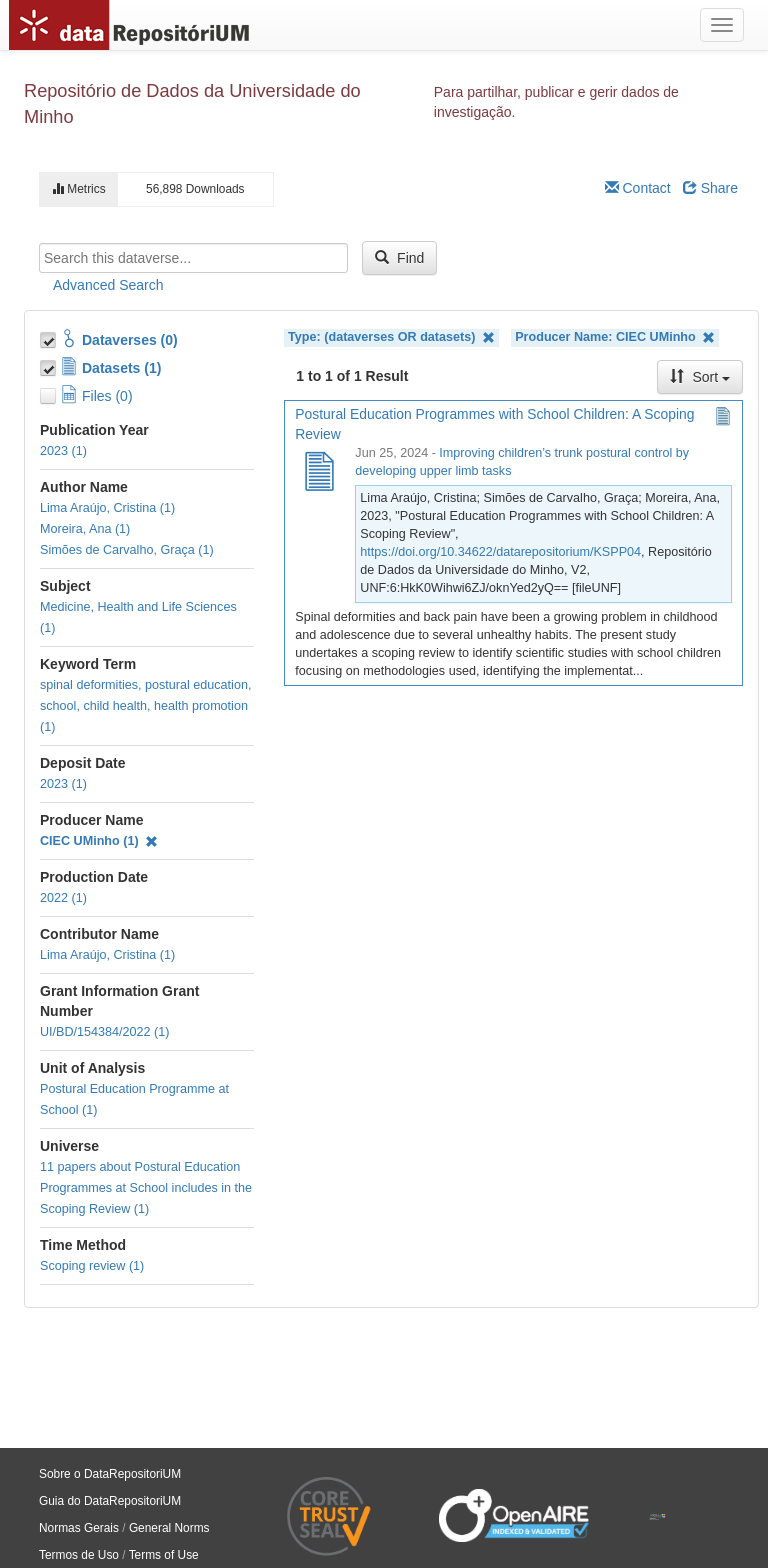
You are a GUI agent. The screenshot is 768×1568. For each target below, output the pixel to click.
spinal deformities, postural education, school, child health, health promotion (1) (145, 706)
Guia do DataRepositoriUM (110, 1501)
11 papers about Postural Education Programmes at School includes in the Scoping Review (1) (146, 1188)
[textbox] (193, 258)
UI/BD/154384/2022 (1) (105, 1032)
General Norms (169, 1528)
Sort (700, 377)
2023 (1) (63, 451)
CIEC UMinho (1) (99, 841)
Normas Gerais (79, 1528)
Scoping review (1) (92, 1266)
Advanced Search (108, 285)
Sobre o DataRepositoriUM (110, 1474)
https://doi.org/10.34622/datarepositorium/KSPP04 (500, 552)
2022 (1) (63, 898)
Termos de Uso (79, 1555)
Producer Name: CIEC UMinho (615, 337)
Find (399, 258)
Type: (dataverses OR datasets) (391, 337)
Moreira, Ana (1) (85, 529)
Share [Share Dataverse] (710, 188)
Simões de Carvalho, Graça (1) (127, 550)
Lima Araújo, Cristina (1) (107, 508)
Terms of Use (164, 1555)
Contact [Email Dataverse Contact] (638, 188)
